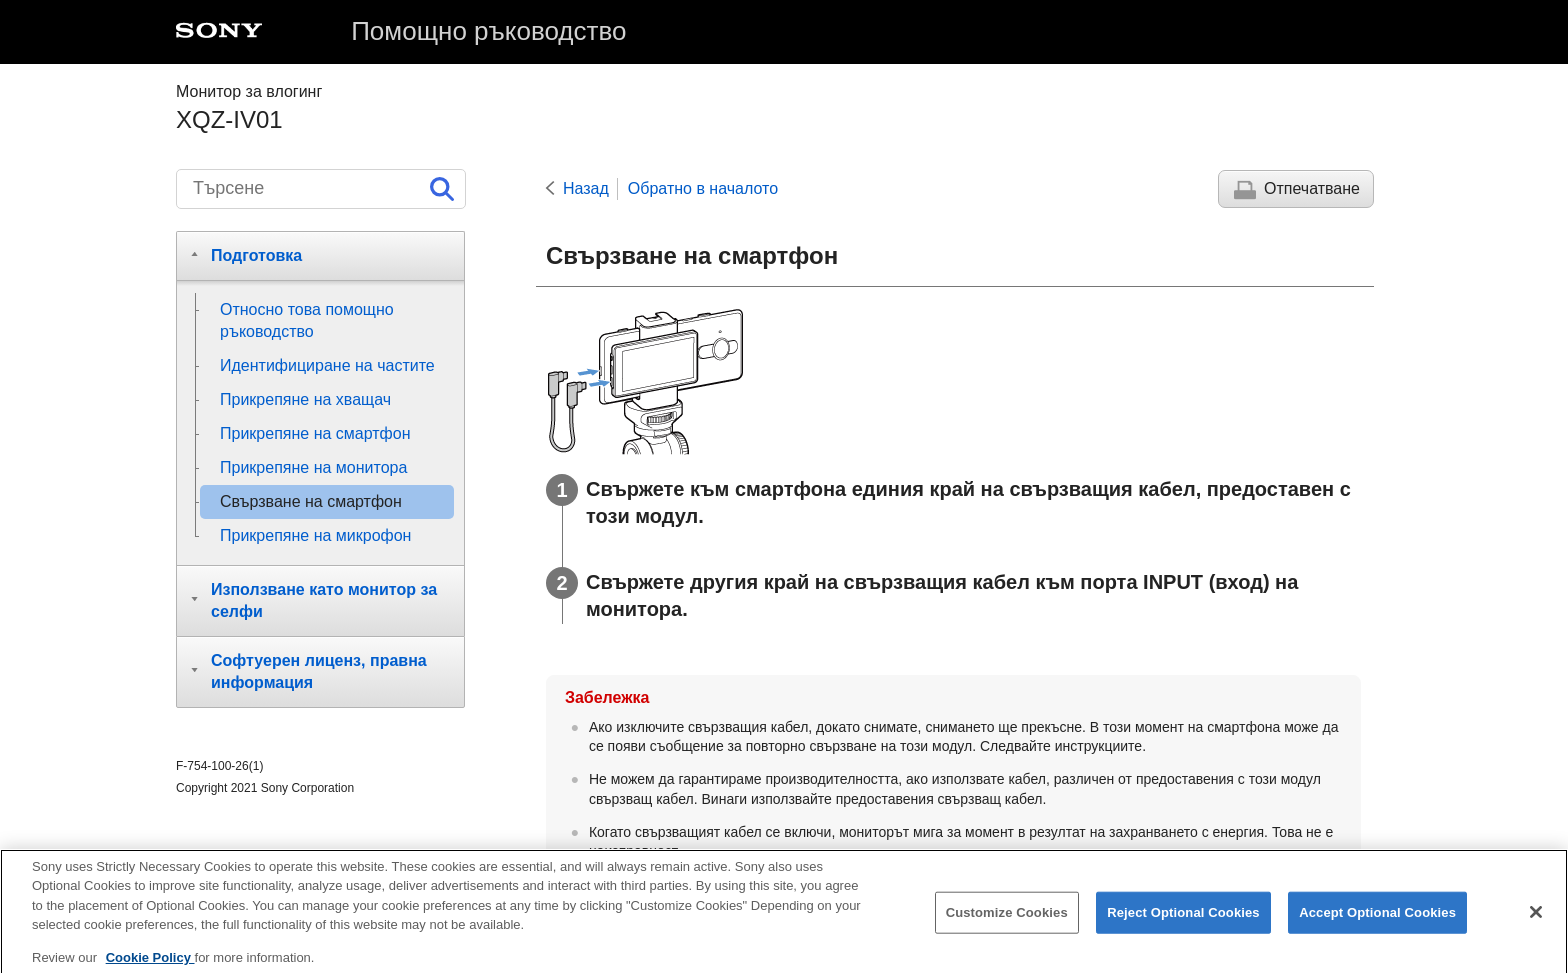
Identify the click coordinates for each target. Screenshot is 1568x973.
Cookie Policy (150, 965)
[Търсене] (321, 189)
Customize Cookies (1007, 920)
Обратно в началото (703, 188)
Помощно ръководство (488, 31)
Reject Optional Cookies (1183, 920)
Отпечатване (1312, 188)
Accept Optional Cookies (1377, 920)
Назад (586, 188)
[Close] (1536, 921)
